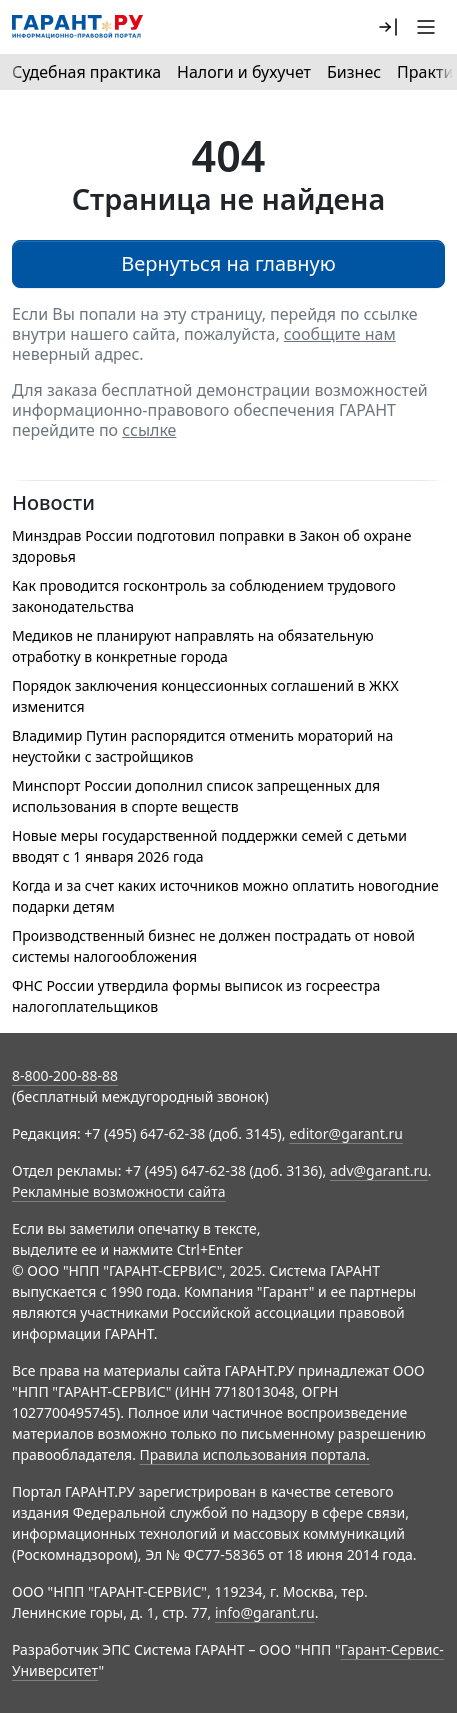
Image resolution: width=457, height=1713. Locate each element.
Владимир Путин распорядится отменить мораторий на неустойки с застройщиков (202, 746)
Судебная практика (86, 72)
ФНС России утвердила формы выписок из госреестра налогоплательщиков (196, 996)
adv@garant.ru (379, 1170)
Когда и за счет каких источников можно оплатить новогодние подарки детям (225, 896)
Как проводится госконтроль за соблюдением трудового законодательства (204, 596)
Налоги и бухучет (244, 72)
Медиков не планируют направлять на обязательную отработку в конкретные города (193, 646)
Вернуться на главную (228, 263)
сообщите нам (340, 334)
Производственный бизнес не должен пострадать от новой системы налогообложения (213, 946)
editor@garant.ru (346, 1133)
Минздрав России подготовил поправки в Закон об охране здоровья (211, 546)
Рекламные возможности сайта (119, 1191)
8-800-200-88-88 (65, 1075)
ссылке (149, 430)
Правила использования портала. (255, 1454)
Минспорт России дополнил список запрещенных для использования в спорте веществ (196, 796)
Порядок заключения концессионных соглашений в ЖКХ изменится (205, 696)
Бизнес (354, 72)
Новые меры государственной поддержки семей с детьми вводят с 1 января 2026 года (209, 846)
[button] (388, 27)
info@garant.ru (265, 1612)
